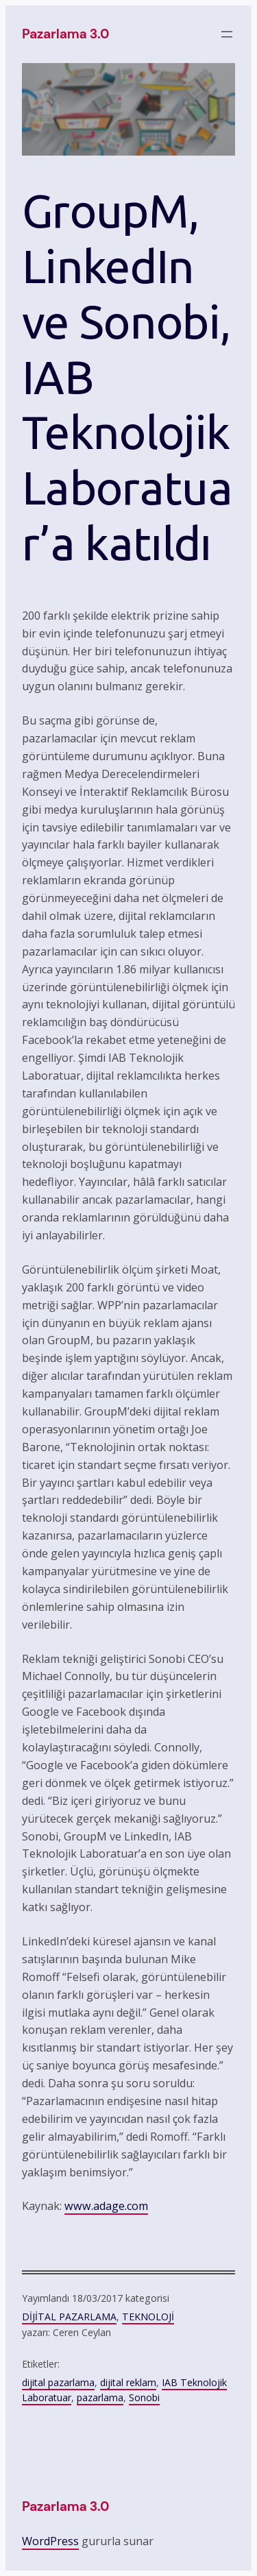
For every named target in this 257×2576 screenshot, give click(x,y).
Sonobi (144, 2397)
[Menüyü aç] (227, 34)
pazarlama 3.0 (65, 33)
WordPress (50, 2541)
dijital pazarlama (58, 2382)
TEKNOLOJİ (148, 2316)
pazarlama (100, 2397)
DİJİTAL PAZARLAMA (69, 2316)
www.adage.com (106, 2205)
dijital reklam (128, 2382)
